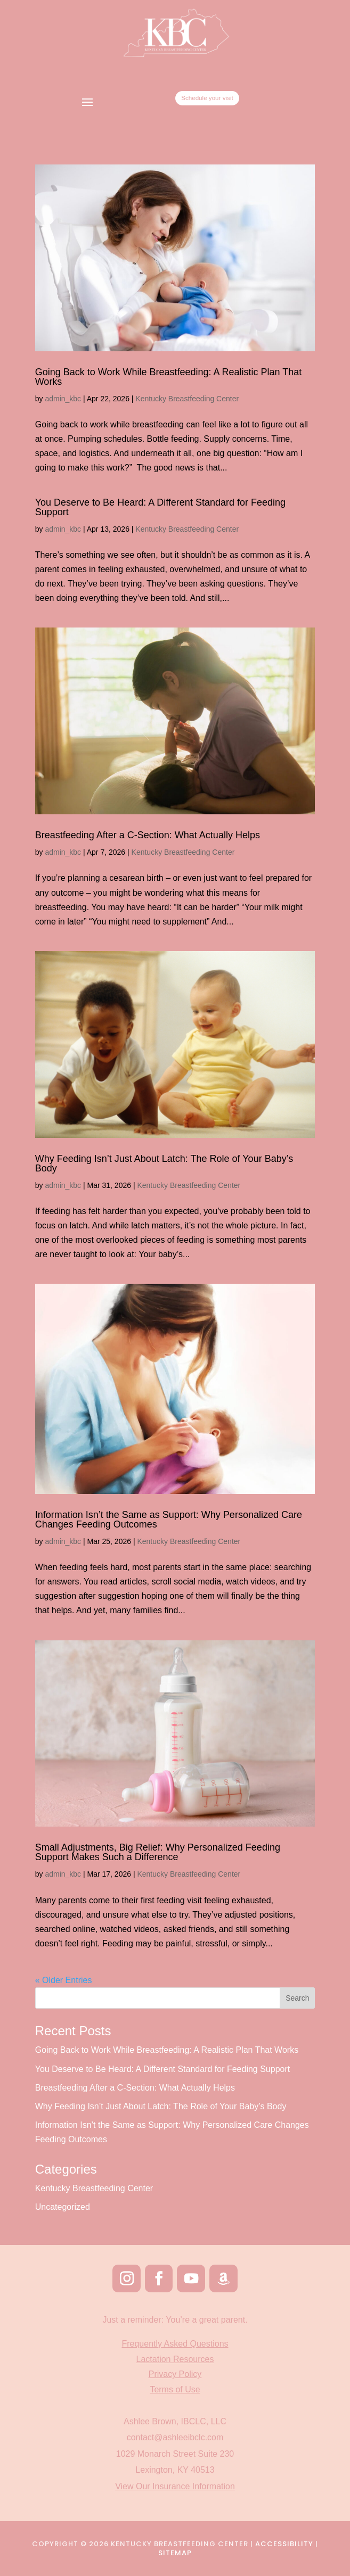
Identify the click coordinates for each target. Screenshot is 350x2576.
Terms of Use (175, 2389)
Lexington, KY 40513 (174, 2469)
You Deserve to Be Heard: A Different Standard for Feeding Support (160, 507)
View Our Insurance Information (175, 2486)
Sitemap (175, 2553)
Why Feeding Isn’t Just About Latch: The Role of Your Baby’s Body (164, 1163)
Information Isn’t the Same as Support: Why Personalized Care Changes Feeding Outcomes (168, 1519)
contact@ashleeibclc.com (175, 2437)
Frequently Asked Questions (174, 2343)
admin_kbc (63, 398)
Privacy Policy (175, 2374)
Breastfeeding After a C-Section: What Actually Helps (147, 835)
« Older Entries (63, 1980)
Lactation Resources (175, 2359)
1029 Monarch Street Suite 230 (175, 2453)
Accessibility (284, 2544)
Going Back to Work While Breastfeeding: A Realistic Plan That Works (168, 377)
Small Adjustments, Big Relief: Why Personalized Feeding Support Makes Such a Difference (157, 1852)
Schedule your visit (229, 102)
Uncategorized (62, 2206)
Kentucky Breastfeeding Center (187, 398)
